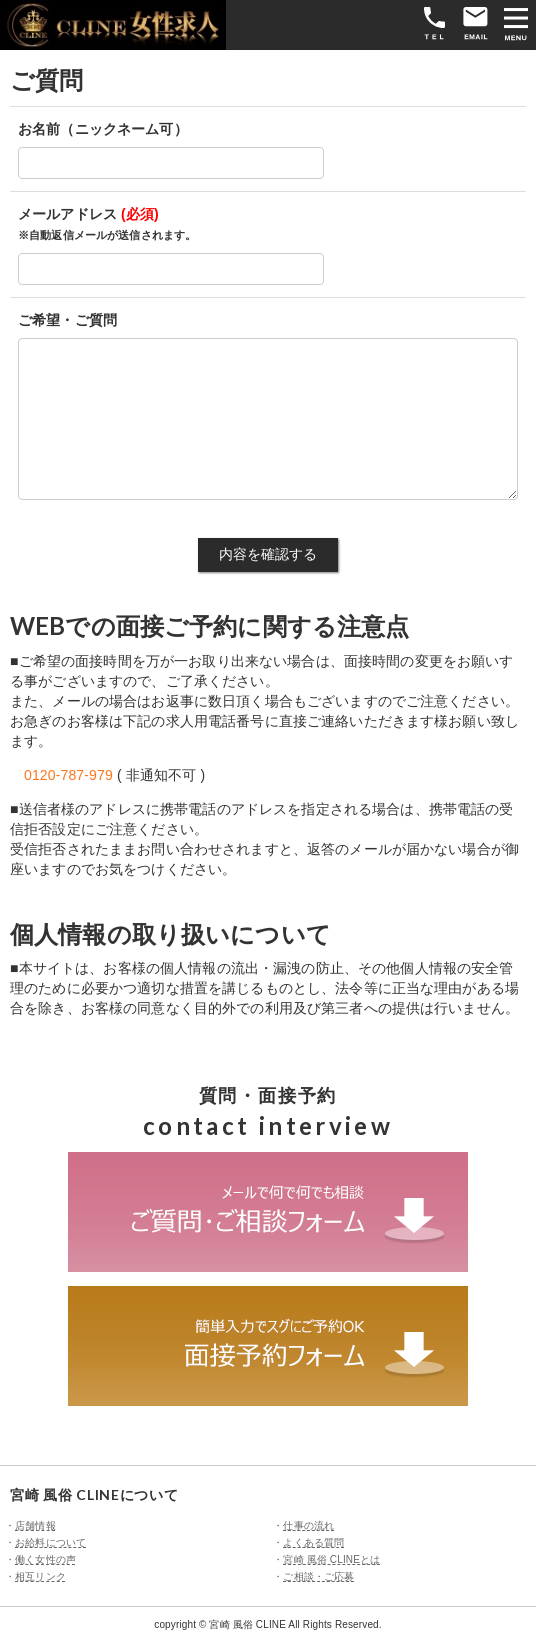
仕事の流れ (308, 1525)
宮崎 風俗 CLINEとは (331, 1559)
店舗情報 (35, 1525)
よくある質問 (313, 1542)
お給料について (50, 1542)
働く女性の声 (45, 1559)
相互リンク (40, 1576)
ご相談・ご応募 (318, 1576)
